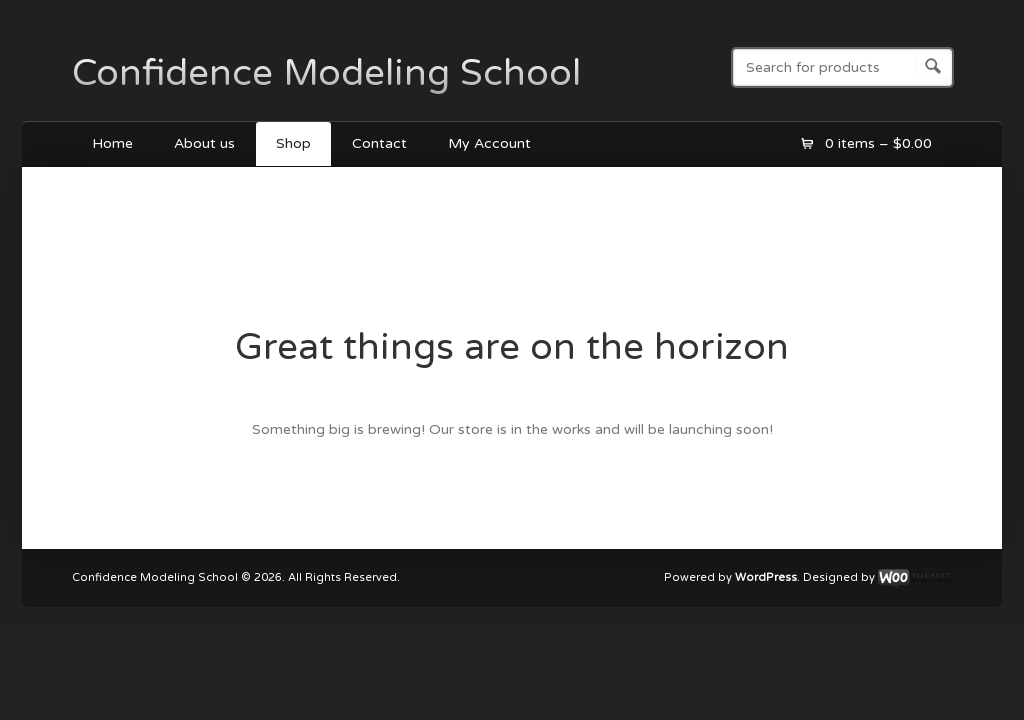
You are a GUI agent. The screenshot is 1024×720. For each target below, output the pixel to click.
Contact (379, 143)
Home (112, 143)
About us (204, 143)
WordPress (766, 578)
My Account (489, 143)
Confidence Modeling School (326, 73)
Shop (293, 143)
